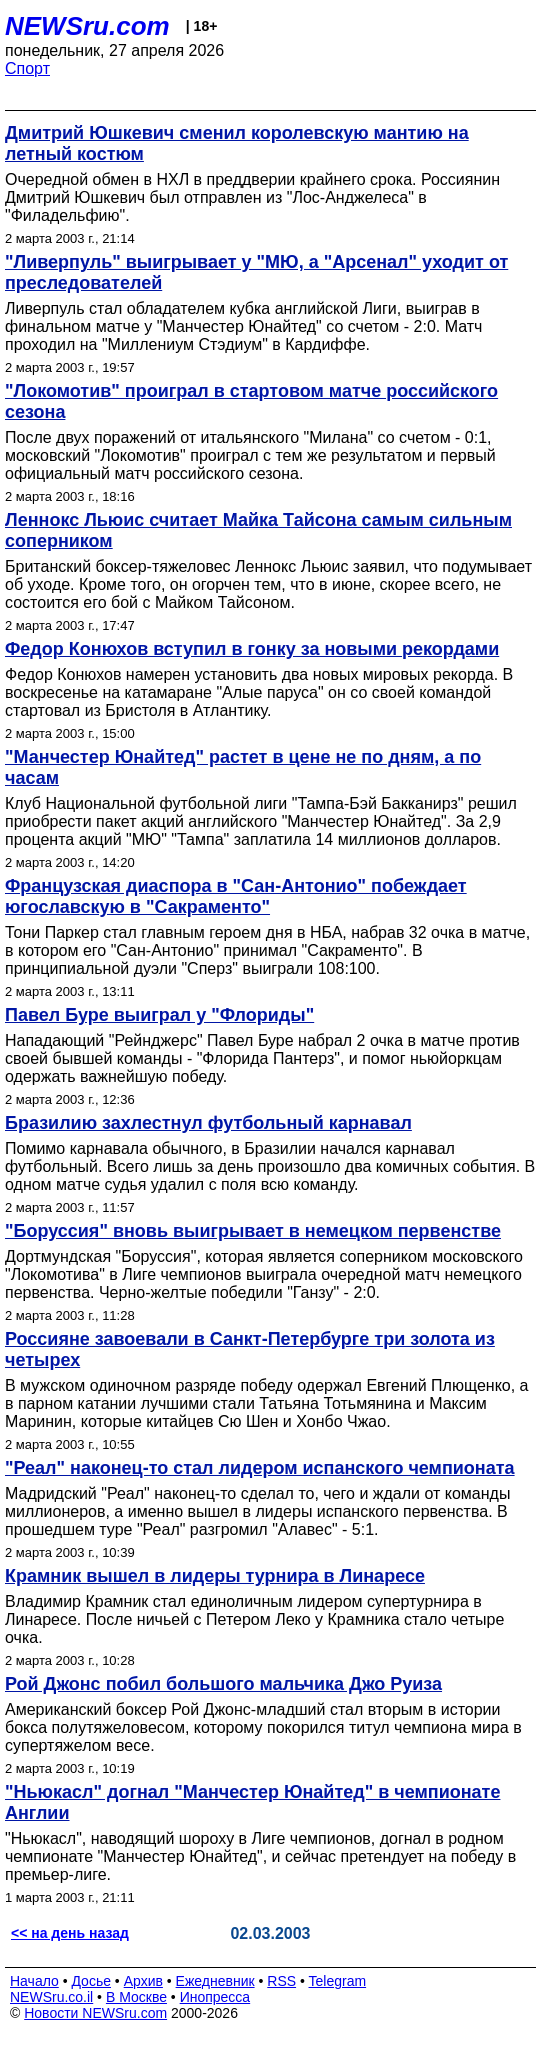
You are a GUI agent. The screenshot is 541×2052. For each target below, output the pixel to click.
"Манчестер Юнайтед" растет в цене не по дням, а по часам (243, 767)
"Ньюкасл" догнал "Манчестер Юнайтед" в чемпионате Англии (252, 1802)
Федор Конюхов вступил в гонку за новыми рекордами (252, 649)
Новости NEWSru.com (95, 2013)
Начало (34, 1981)
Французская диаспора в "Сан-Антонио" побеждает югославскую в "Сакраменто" (236, 896)
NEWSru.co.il (51, 1997)
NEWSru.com (87, 26)
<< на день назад (70, 1933)
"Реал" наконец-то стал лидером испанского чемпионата (260, 1468)
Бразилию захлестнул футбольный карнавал (208, 1123)
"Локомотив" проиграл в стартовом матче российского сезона (251, 401)
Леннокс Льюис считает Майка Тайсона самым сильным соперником (258, 530)
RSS (281, 1981)
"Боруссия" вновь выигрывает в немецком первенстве (253, 1231)
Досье (91, 1981)
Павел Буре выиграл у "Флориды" (159, 1015)
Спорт (27, 68)
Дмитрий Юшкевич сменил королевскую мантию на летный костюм (237, 143)
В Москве (136, 1997)
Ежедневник (215, 1981)
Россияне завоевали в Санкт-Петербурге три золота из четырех (250, 1349)
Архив (143, 1981)
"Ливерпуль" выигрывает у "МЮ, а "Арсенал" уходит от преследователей (256, 272)
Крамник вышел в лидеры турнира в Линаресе (215, 1576)
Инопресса (215, 1997)
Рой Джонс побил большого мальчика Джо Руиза (223, 1684)
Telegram (338, 1981)
